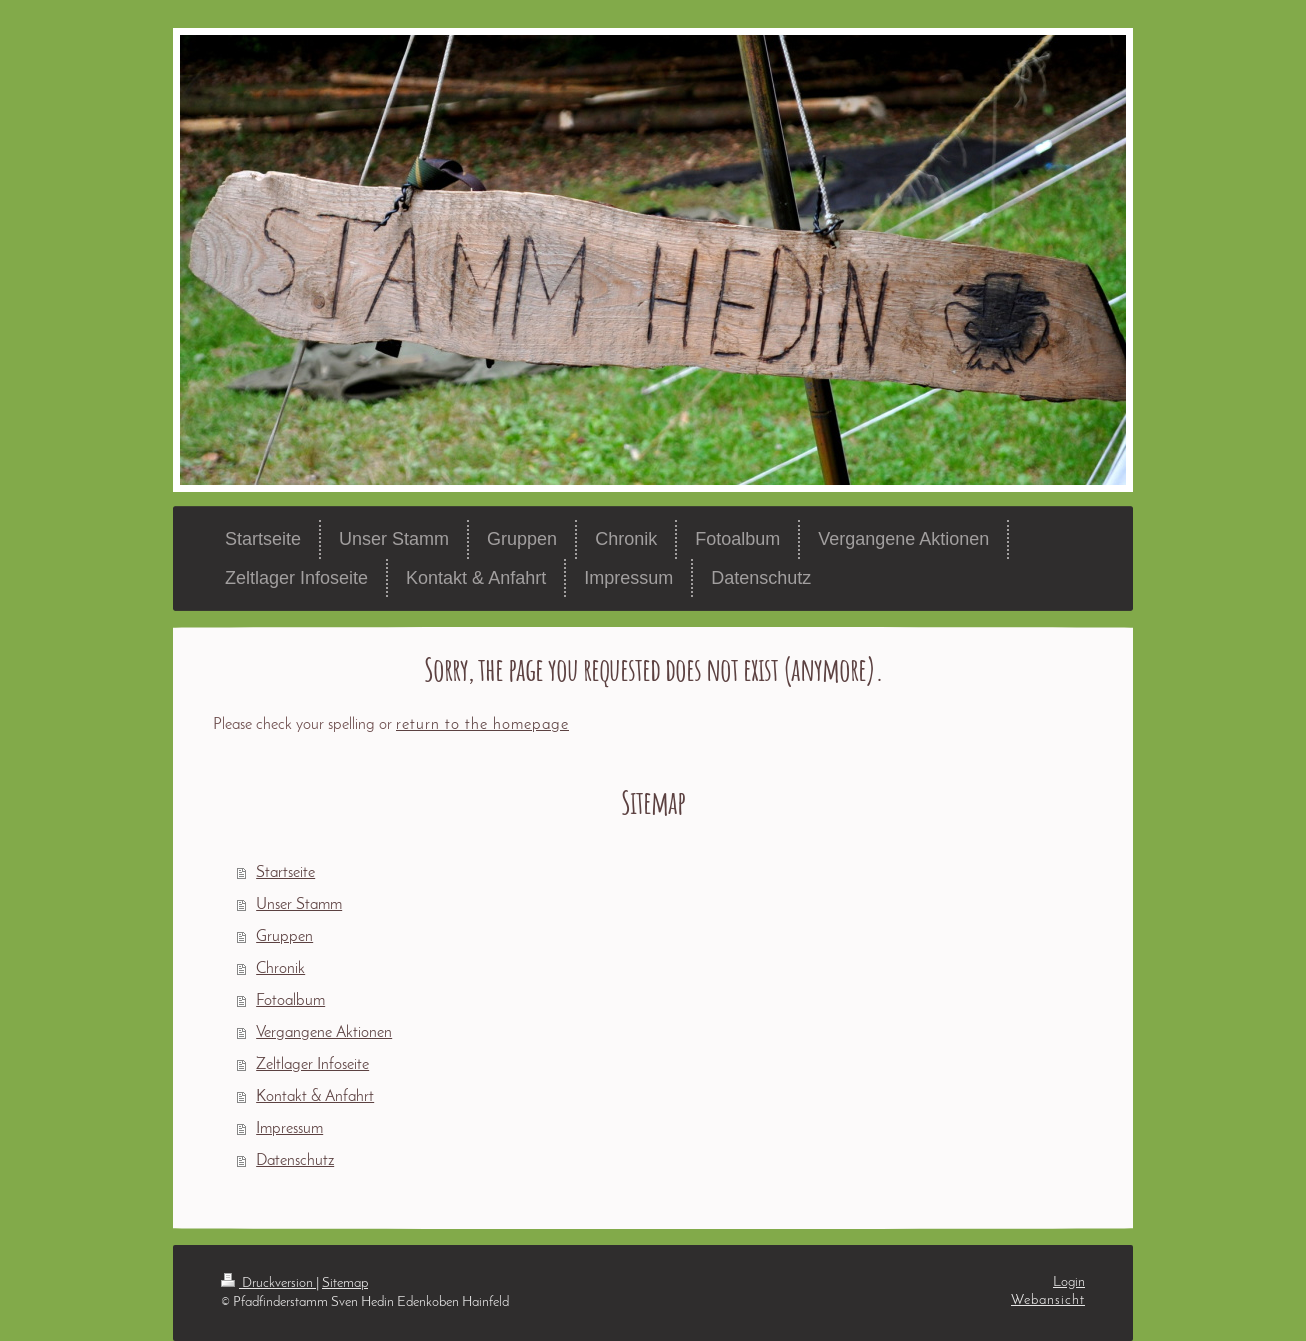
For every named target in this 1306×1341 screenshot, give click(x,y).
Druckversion (268, 1283)
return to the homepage (482, 725)
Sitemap (345, 1283)
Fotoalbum (290, 1001)
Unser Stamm (299, 905)
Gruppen (284, 937)
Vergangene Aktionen (324, 1033)
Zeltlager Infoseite (312, 1065)
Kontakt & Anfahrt (315, 1097)
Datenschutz (295, 1161)
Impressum (289, 1129)
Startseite (285, 873)
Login (1069, 1282)
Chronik (280, 969)
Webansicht (1048, 1300)
